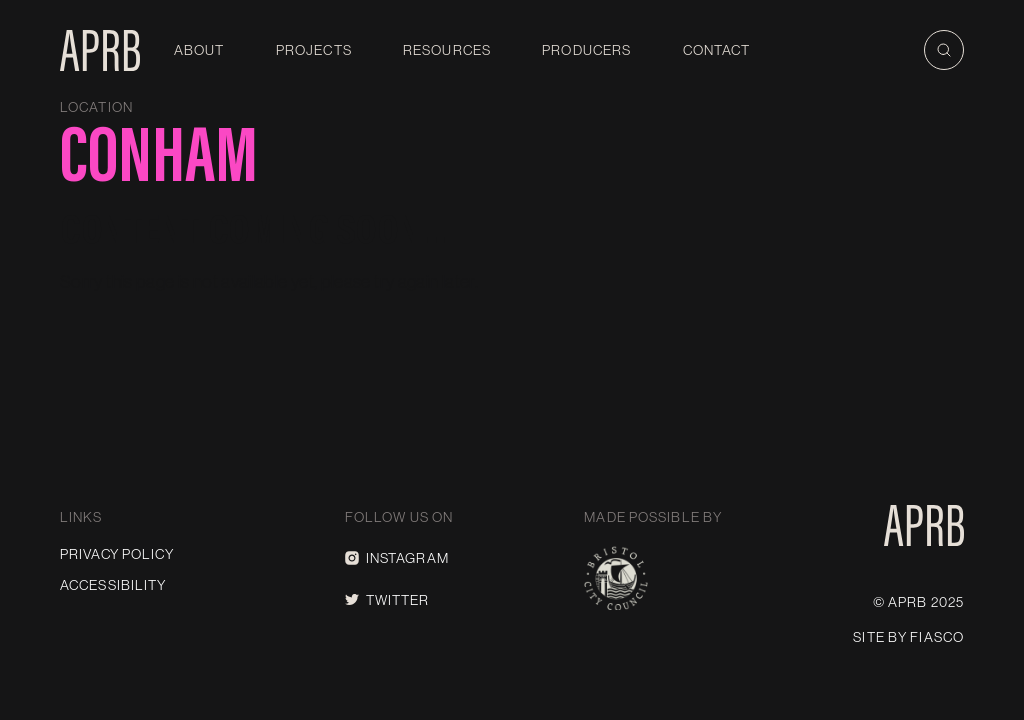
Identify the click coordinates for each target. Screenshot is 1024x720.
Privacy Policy (117, 554)
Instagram (397, 558)
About (199, 50)
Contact (717, 50)
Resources (447, 50)
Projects (314, 50)
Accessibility (113, 585)
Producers (586, 50)
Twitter (387, 600)
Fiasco (937, 637)
